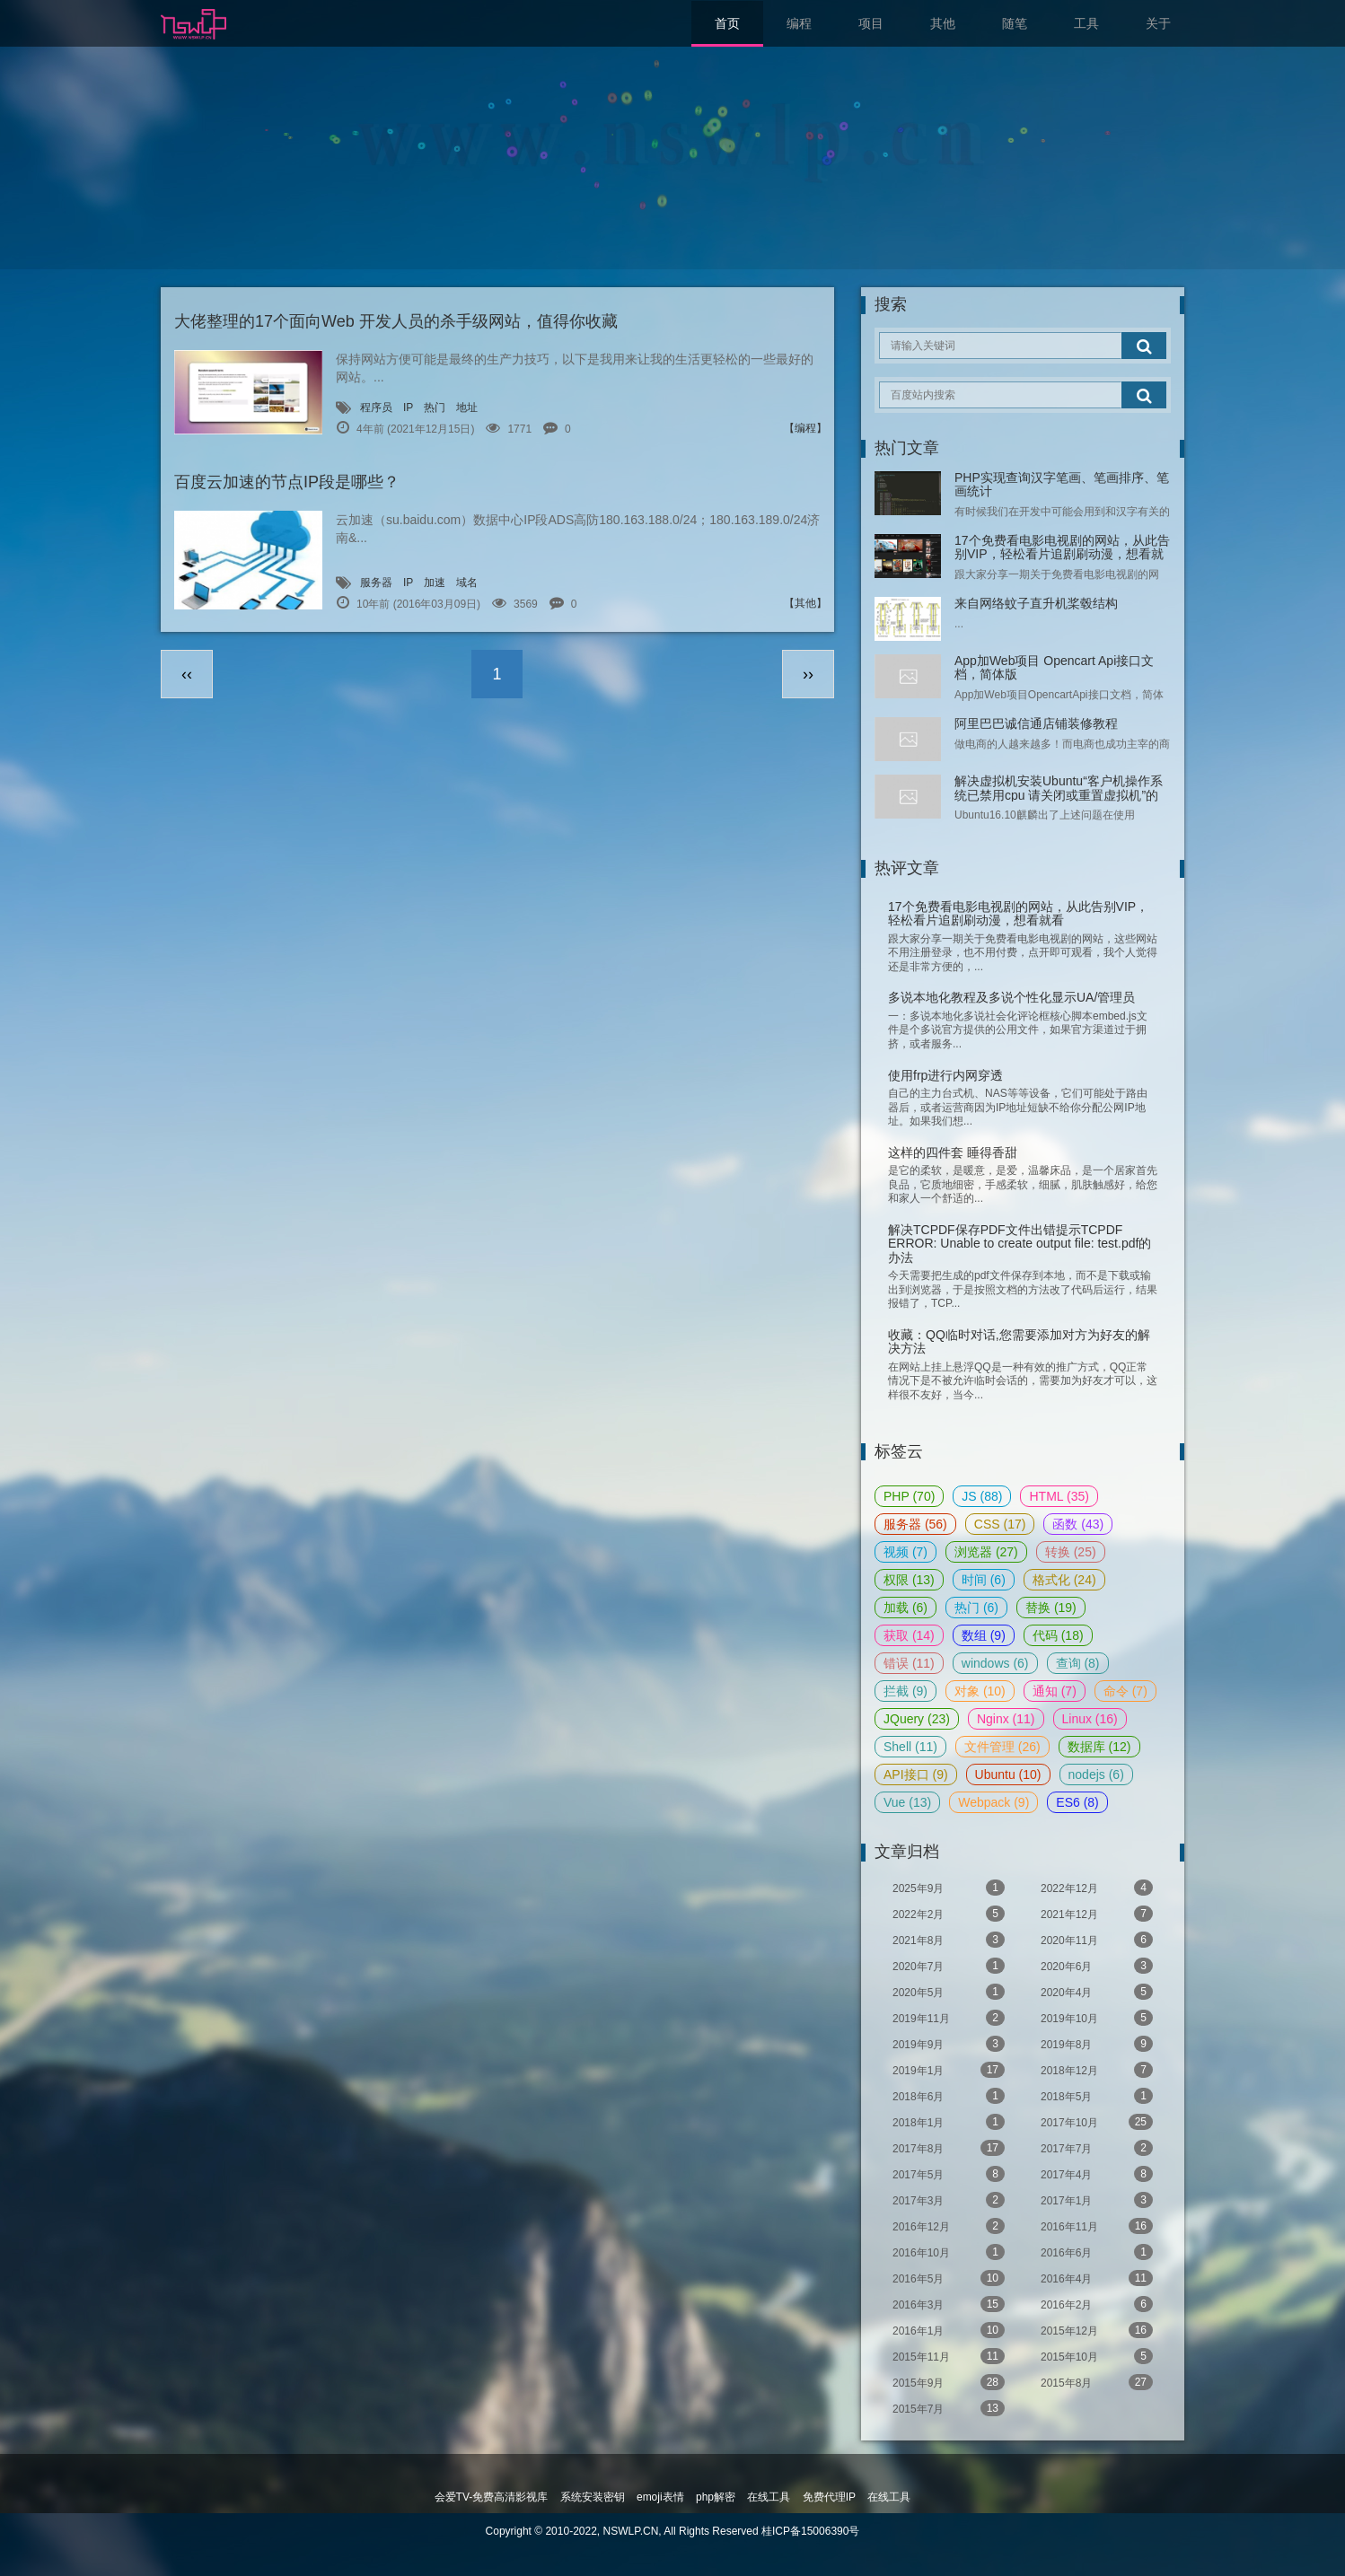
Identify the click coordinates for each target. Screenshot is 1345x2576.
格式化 (1064, 1580)
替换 (1051, 1607)
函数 (1077, 1524)
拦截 (905, 1691)
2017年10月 (1097, 2122)
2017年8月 (948, 2148)
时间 (984, 1580)
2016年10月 (948, 2252)
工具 (1086, 23)
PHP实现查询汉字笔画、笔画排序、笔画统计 (1061, 484)
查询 (1078, 1663)
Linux (1090, 1719)
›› (808, 674)
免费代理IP (829, 2497)
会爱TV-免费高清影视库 (492, 2497)
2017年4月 (1097, 2174)
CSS (1000, 1524)
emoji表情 (660, 2497)
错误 (909, 1663)
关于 (1158, 23)
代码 (1058, 1635)
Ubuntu (1008, 1774)
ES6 (1077, 1802)
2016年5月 (948, 2278)
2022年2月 (948, 1914)
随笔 (1014, 23)
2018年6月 (948, 2096)
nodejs (1096, 1774)
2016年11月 (1097, 2226)
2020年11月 (1097, 1940)
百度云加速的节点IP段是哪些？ (287, 482)
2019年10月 (1097, 2018)
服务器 (376, 582)
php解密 (715, 2497)
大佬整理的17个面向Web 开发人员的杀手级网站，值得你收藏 (396, 321)
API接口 (915, 1774)
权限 (909, 1580)
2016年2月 (1097, 2304)
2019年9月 (948, 2044)
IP (408, 407)
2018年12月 (1097, 2070)
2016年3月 (948, 2304)
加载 (905, 1607)
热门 (434, 407)
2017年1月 (1097, 2200)
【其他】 (805, 603)
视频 (905, 1552)
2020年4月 (1097, 1992)
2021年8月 (948, 1940)
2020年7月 (948, 1966)
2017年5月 (948, 2174)
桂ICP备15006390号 (810, 2531)
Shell (910, 1746)
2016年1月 (948, 2330)
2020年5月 (948, 1992)
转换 (1070, 1552)
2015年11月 (948, 2356)
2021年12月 (1097, 1914)
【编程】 (805, 428)
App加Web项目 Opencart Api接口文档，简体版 (1054, 667)
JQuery (916, 1719)
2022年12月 (1097, 1887)
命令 (1125, 1691)
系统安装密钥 (592, 2497)
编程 (799, 23)
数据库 (1099, 1746)
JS (982, 1496)
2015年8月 (1097, 2382)
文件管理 (1002, 1746)
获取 (909, 1635)
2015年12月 (1097, 2330)
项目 (870, 23)
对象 (980, 1691)
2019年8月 (1097, 2044)
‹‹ (186, 674)
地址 (467, 407)
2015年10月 (1097, 2356)
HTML (1058, 1496)
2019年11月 (948, 2018)
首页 (727, 23)
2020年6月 (1097, 1966)
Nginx (1006, 1719)
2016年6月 (1097, 2252)
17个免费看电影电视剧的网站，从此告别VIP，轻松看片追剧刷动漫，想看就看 (1062, 554)
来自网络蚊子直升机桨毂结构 (1036, 603)
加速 (434, 582)
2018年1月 (948, 2122)
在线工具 (768, 2497)
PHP (909, 1496)
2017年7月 (1097, 2148)
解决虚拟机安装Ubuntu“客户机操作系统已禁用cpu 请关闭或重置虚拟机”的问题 (1058, 795)
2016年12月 (948, 2226)
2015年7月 (948, 2408)
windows (995, 1663)
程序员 (376, 407)
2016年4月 (1097, 2278)
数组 (984, 1635)
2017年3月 (948, 2200)
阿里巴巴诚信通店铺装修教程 (1036, 723)
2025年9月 (948, 1887)
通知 (1055, 1691)
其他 (942, 23)
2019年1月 (948, 2070)
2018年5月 (1097, 2096)
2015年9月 (948, 2382)
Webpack (993, 1802)
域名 (467, 582)
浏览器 (986, 1552)
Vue (907, 1802)
